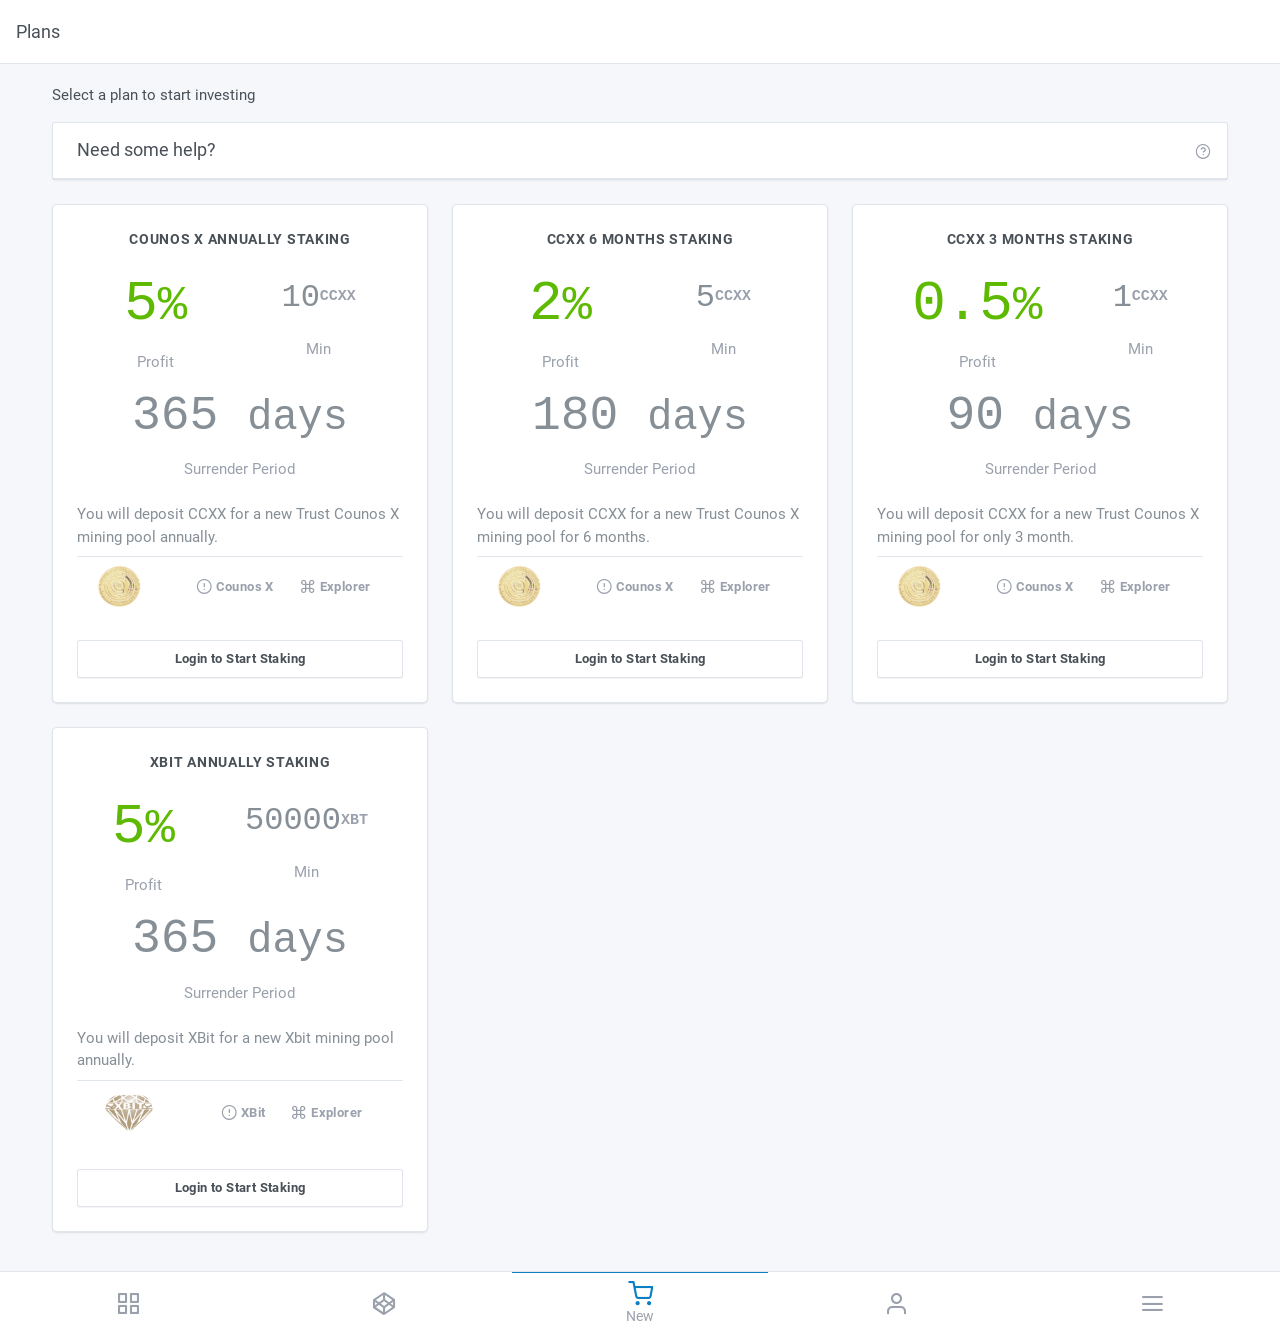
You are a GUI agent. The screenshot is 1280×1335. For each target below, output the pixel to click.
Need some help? (146, 149)
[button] (1203, 150)
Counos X (235, 586)
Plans (38, 31)
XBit (243, 1112)
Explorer (335, 586)
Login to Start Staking (240, 658)
